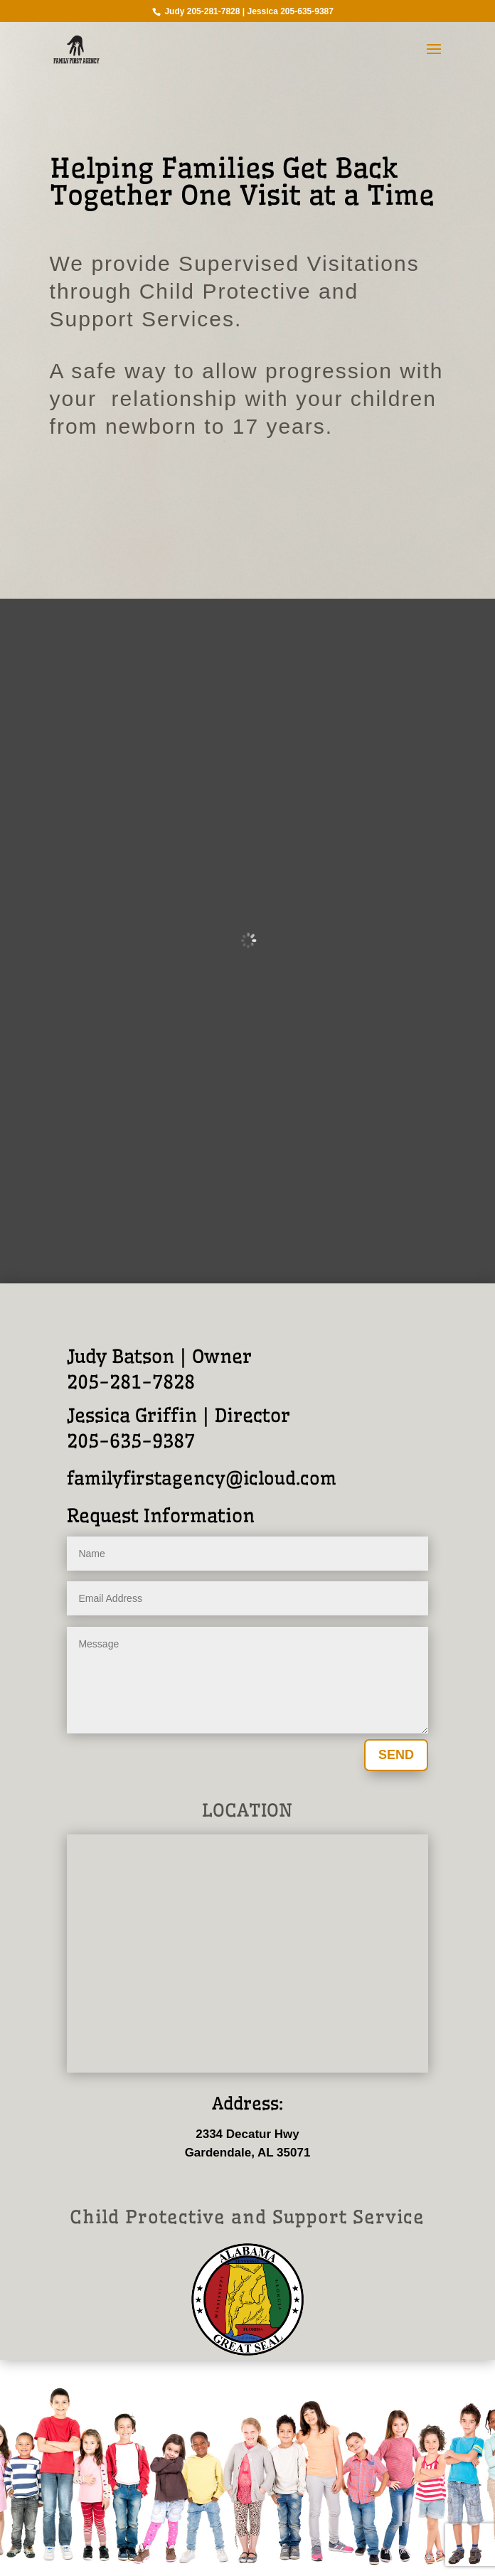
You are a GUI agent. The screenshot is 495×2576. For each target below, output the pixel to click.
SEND (396, 1755)
